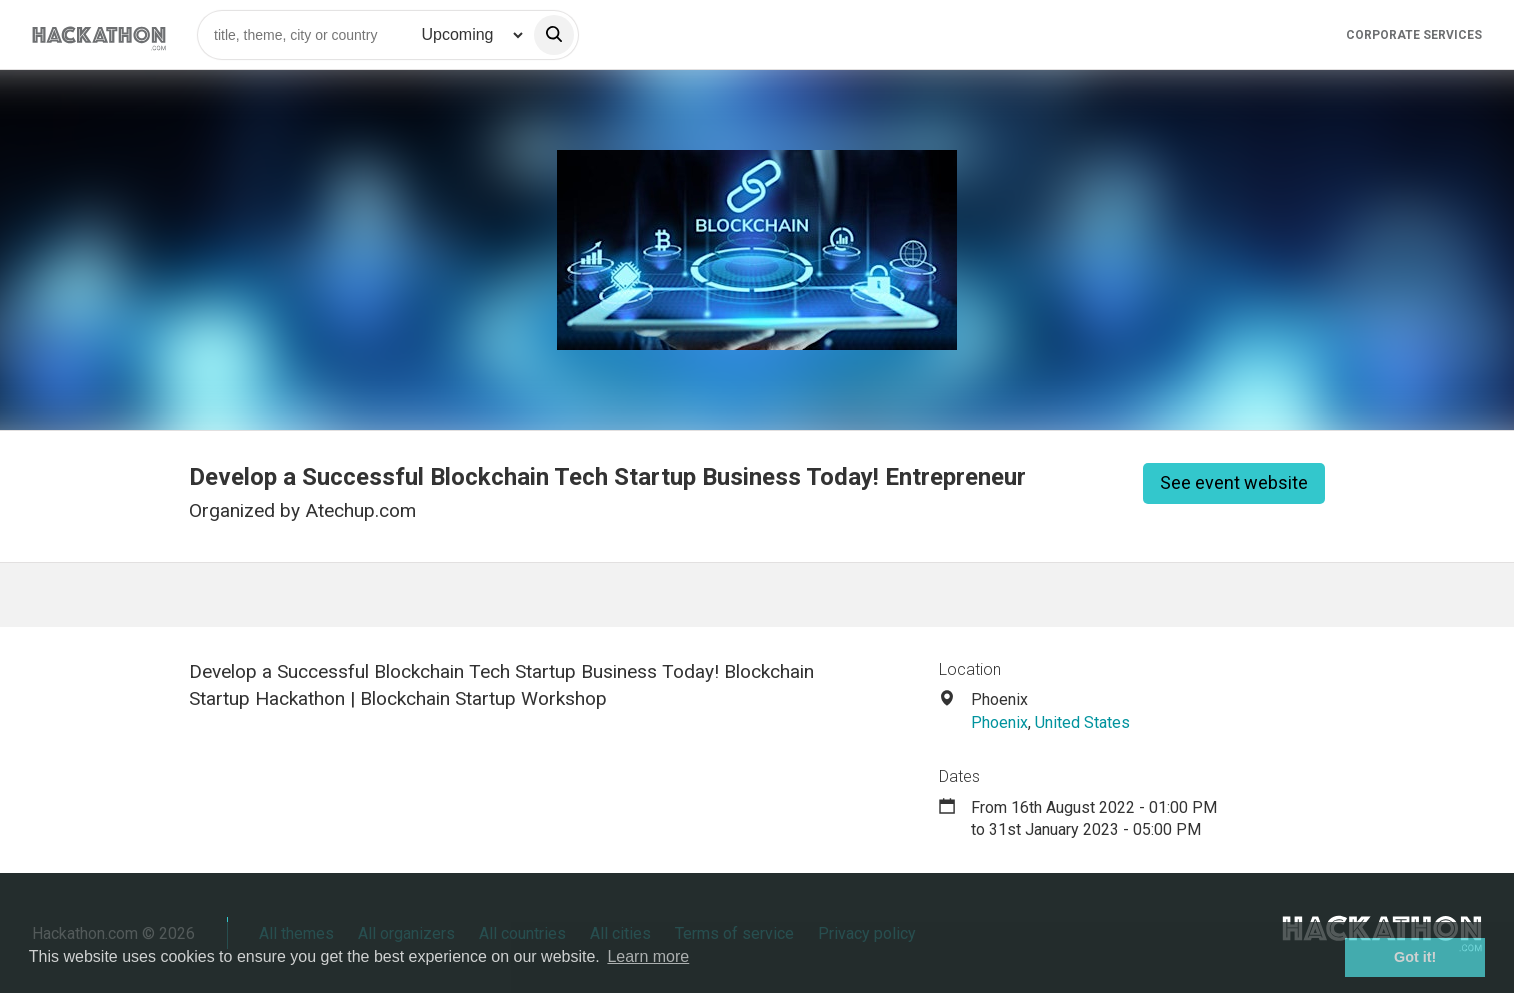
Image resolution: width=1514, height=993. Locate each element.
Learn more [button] (648, 956)
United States (1082, 722)
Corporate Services (1414, 35)
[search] (554, 35)
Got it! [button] (1415, 957)
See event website (1234, 482)
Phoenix (999, 722)
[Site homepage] (99, 34)
